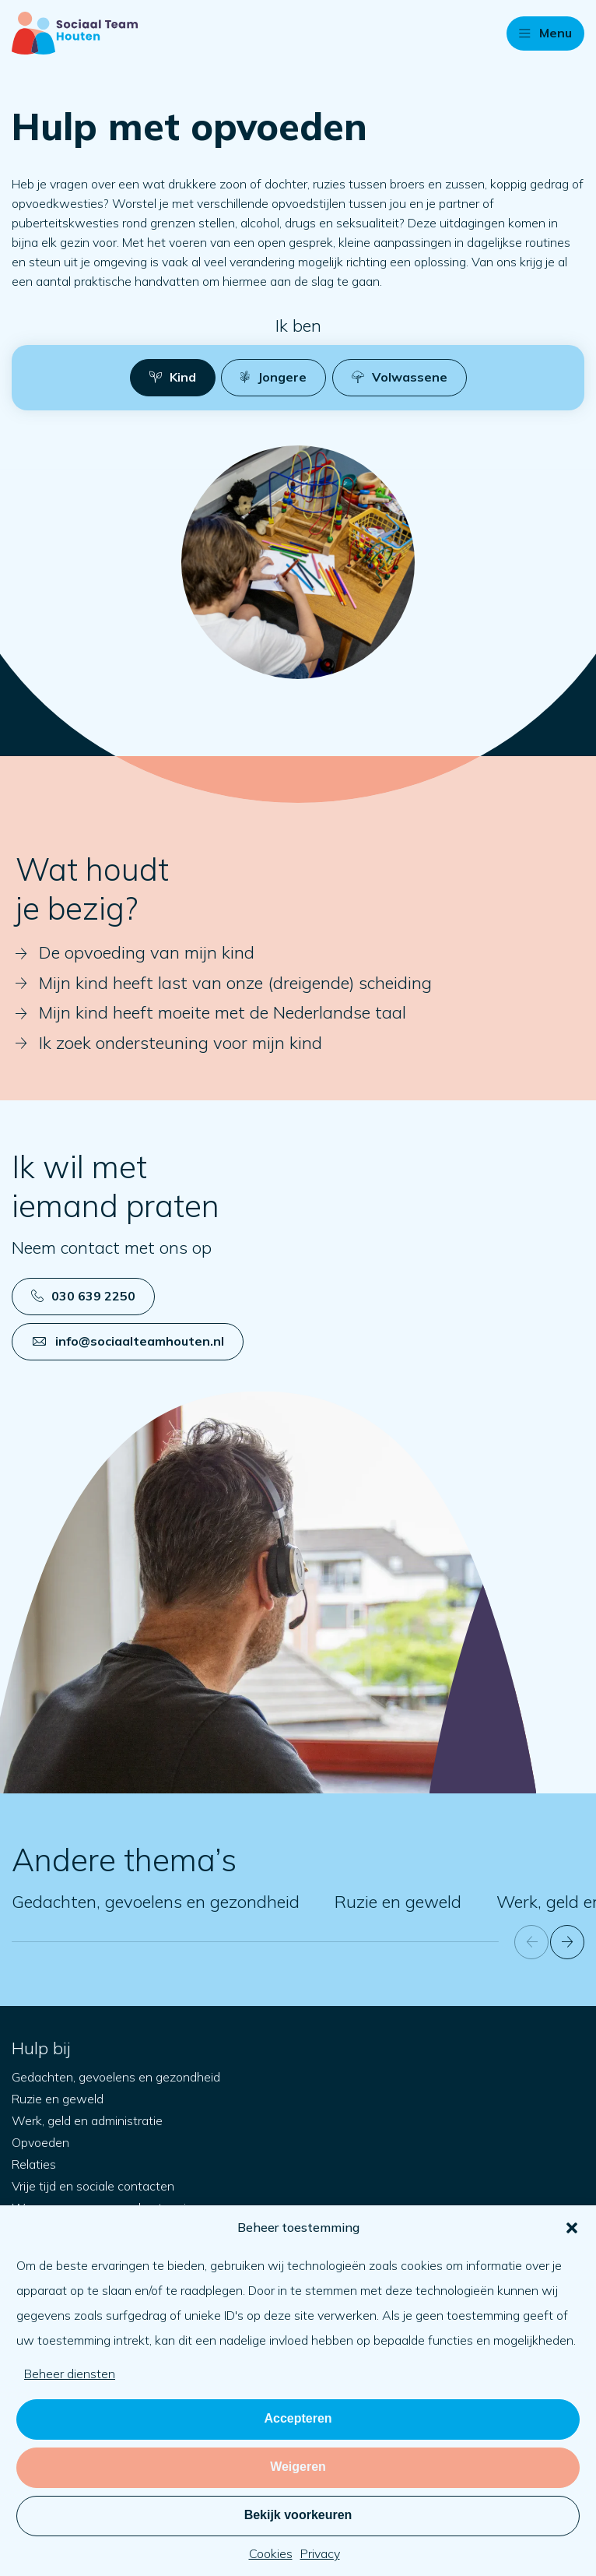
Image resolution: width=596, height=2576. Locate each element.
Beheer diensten (69, 2373)
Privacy (320, 2553)
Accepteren (297, 2418)
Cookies (271, 2553)
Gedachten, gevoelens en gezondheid (156, 1902)
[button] (572, 2228)
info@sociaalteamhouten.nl (128, 1341)
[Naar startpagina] (75, 33)
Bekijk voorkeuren (298, 2514)
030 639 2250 (83, 1296)
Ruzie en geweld (398, 1902)
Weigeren (298, 2466)
